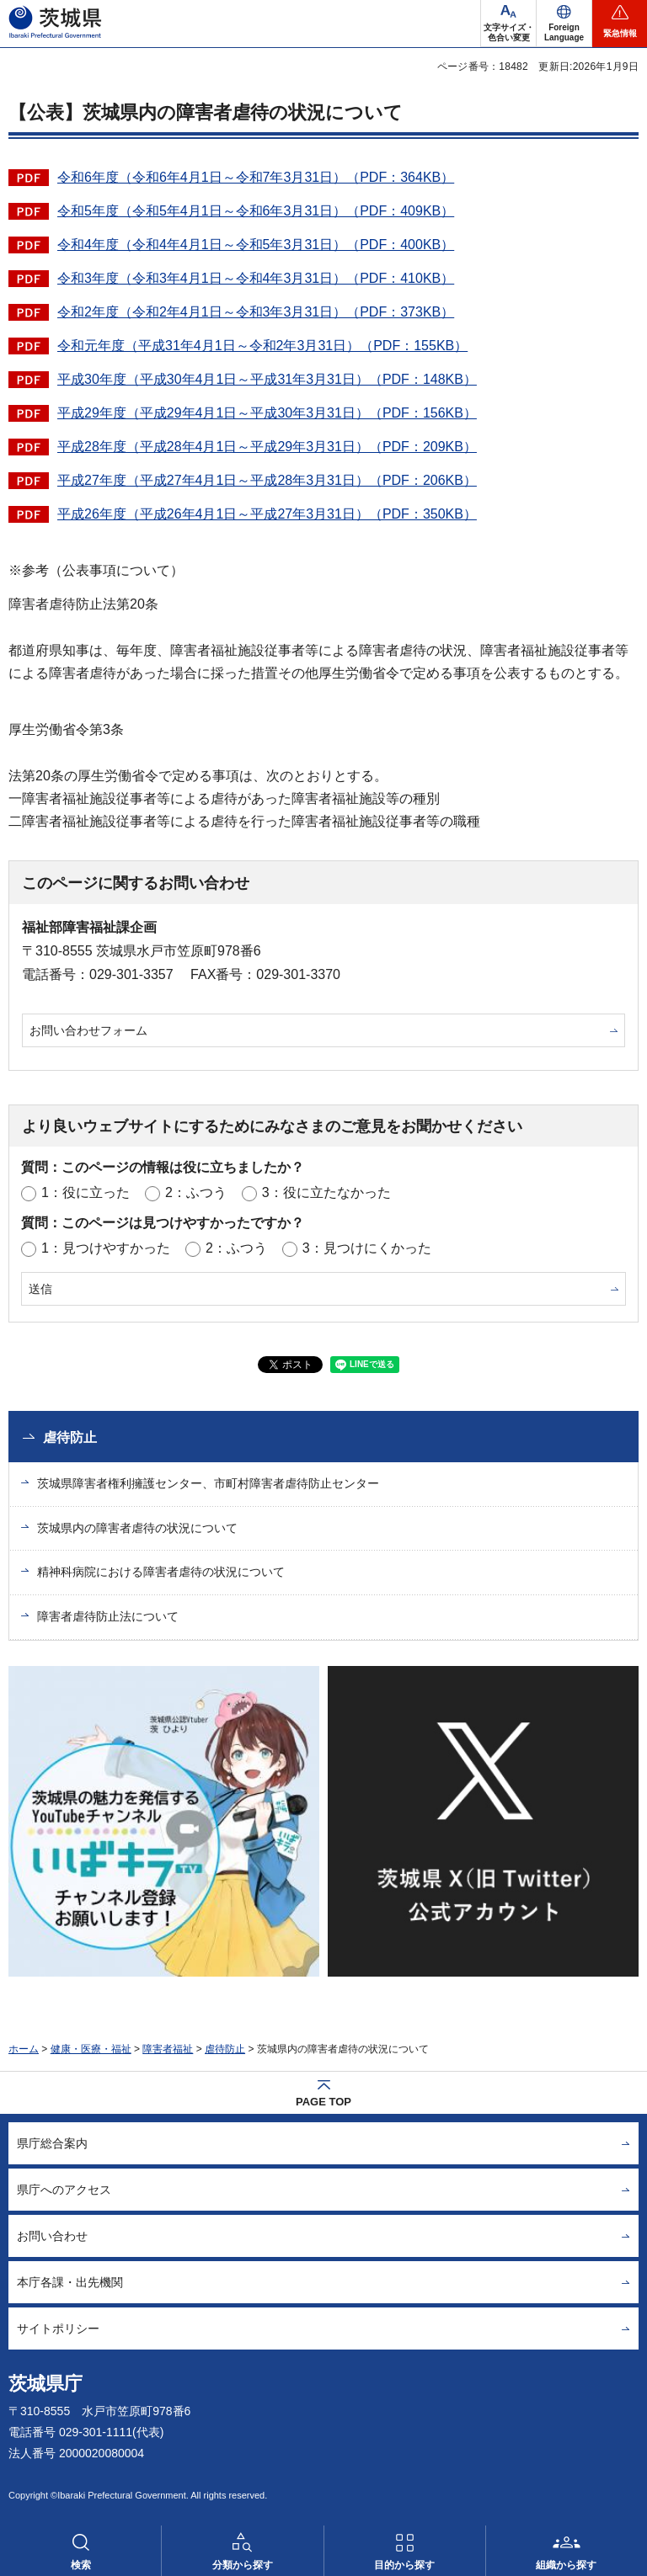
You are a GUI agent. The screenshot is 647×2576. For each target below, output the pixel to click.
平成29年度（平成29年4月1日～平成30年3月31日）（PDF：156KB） (267, 413)
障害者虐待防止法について (108, 1616)
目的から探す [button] (404, 2565)
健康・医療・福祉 (91, 2049)
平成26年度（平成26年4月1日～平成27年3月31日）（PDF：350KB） (267, 514)
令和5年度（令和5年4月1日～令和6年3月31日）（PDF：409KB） (255, 211)
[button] (564, 23)
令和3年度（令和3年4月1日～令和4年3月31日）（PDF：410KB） (255, 278)
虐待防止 (70, 1437)
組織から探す (566, 2565)
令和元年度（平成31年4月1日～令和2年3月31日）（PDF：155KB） (262, 345)
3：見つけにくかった (366, 1248)
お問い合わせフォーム (88, 1030)
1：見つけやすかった (105, 1248)
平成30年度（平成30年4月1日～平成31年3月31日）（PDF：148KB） (267, 379)
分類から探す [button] (242, 2565)
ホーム (23, 2049)
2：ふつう (196, 1192)
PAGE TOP (323, 2101)
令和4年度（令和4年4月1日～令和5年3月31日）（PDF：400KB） (255, 244)
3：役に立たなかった (326, 1192)
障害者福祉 (167, 2049)
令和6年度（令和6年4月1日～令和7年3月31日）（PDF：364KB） (255, 177)
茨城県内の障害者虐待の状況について (137, 1528)
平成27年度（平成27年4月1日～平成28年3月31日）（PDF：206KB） (267, 480)
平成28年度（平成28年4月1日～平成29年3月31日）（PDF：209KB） (267, 446)
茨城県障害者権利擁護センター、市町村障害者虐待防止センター (208, 1483)
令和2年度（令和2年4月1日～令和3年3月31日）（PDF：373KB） (255, 312)
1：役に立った (85, 1192)
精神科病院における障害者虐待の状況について (161, 1571)
